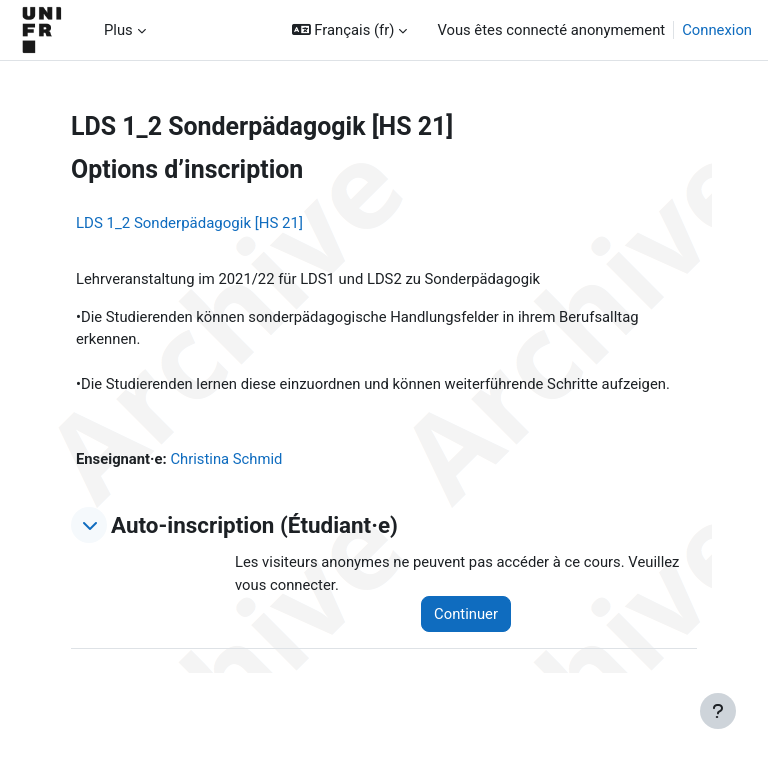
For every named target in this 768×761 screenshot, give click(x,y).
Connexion (717, 30)
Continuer (466, 614)
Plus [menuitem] (118, 30)
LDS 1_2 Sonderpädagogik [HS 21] (189, 223)
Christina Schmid (226, 459)
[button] (350, 30)
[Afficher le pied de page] (718, 711)
